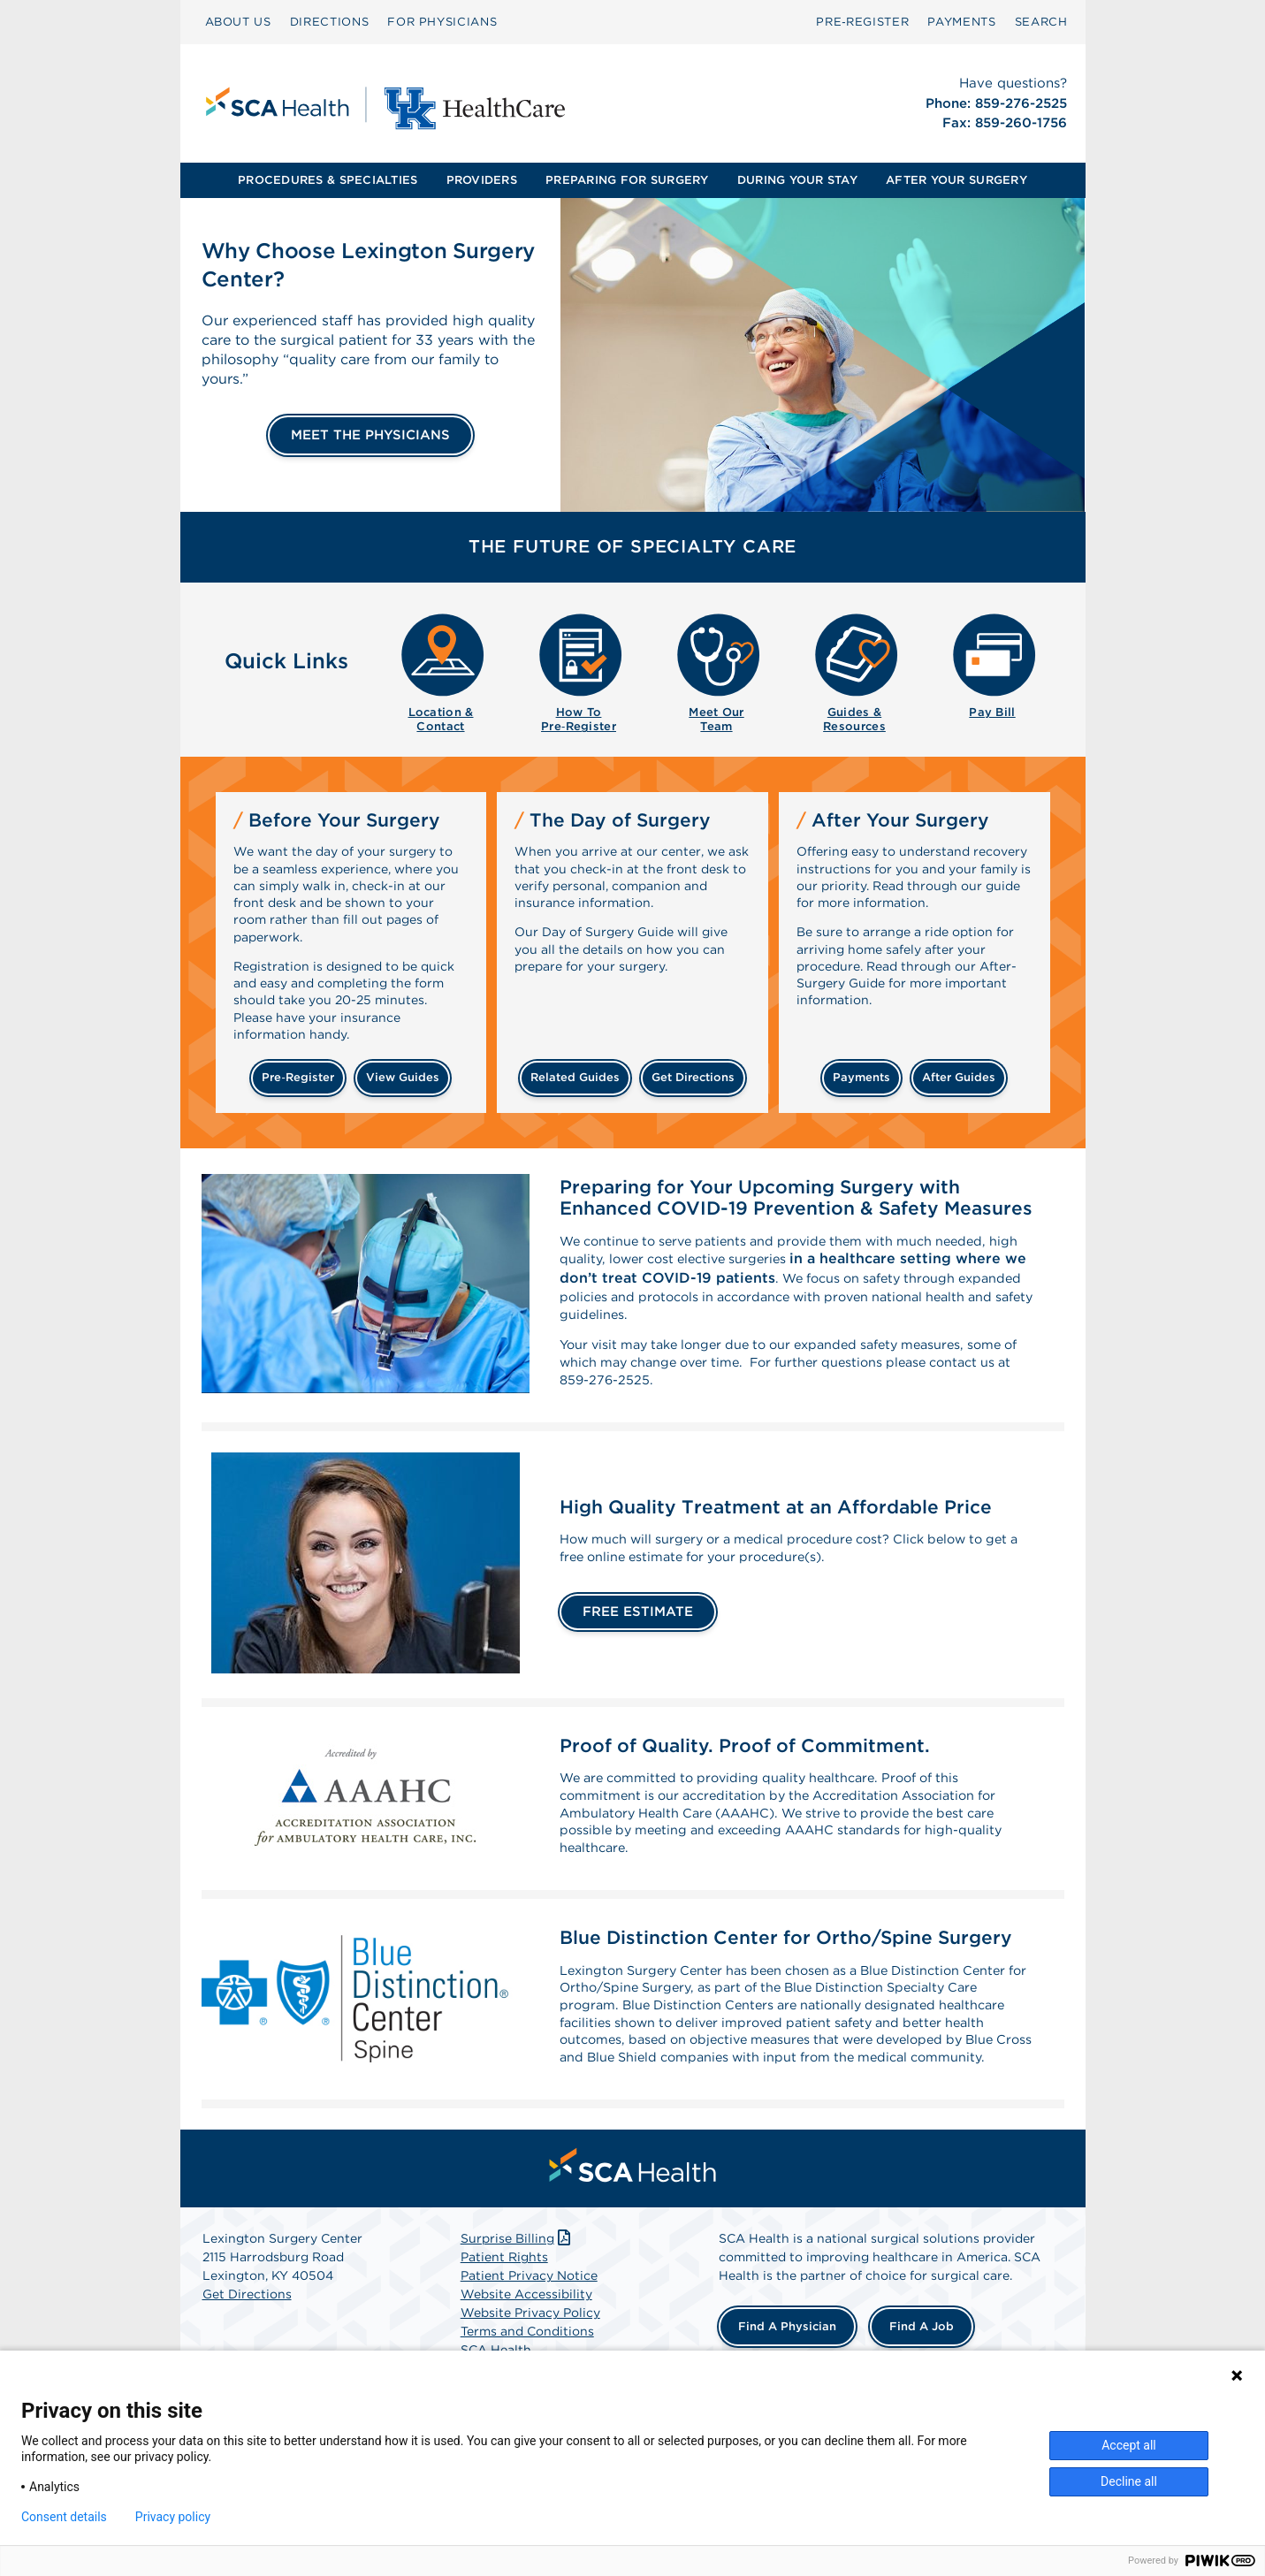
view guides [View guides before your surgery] (402, 1077)
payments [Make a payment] (861, 1077)
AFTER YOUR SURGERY (956, 180)
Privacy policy (172, 2517)
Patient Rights (504, 2321)
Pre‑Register (862, 21)
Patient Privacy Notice (529, 2340)
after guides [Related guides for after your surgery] (958, 1077)
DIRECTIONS (330, 21)
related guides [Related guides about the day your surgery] (575, 1077)
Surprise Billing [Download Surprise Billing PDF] (518, 2303)
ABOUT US (238, 21)
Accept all (1128, 2445)
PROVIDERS (481, 180)
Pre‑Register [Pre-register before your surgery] (297, 1077)
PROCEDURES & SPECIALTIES (327, 180)
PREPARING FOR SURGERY (626, 180)
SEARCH (1041, 21)
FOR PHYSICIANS (442, 21)
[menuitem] (238, 22)
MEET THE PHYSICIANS (370, 435)
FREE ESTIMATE (638, 1632)
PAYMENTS (961, 21)
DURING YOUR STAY (797, 180)
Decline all (1129, 2481)
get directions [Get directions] (693, 1077)
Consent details (64, 2517)
